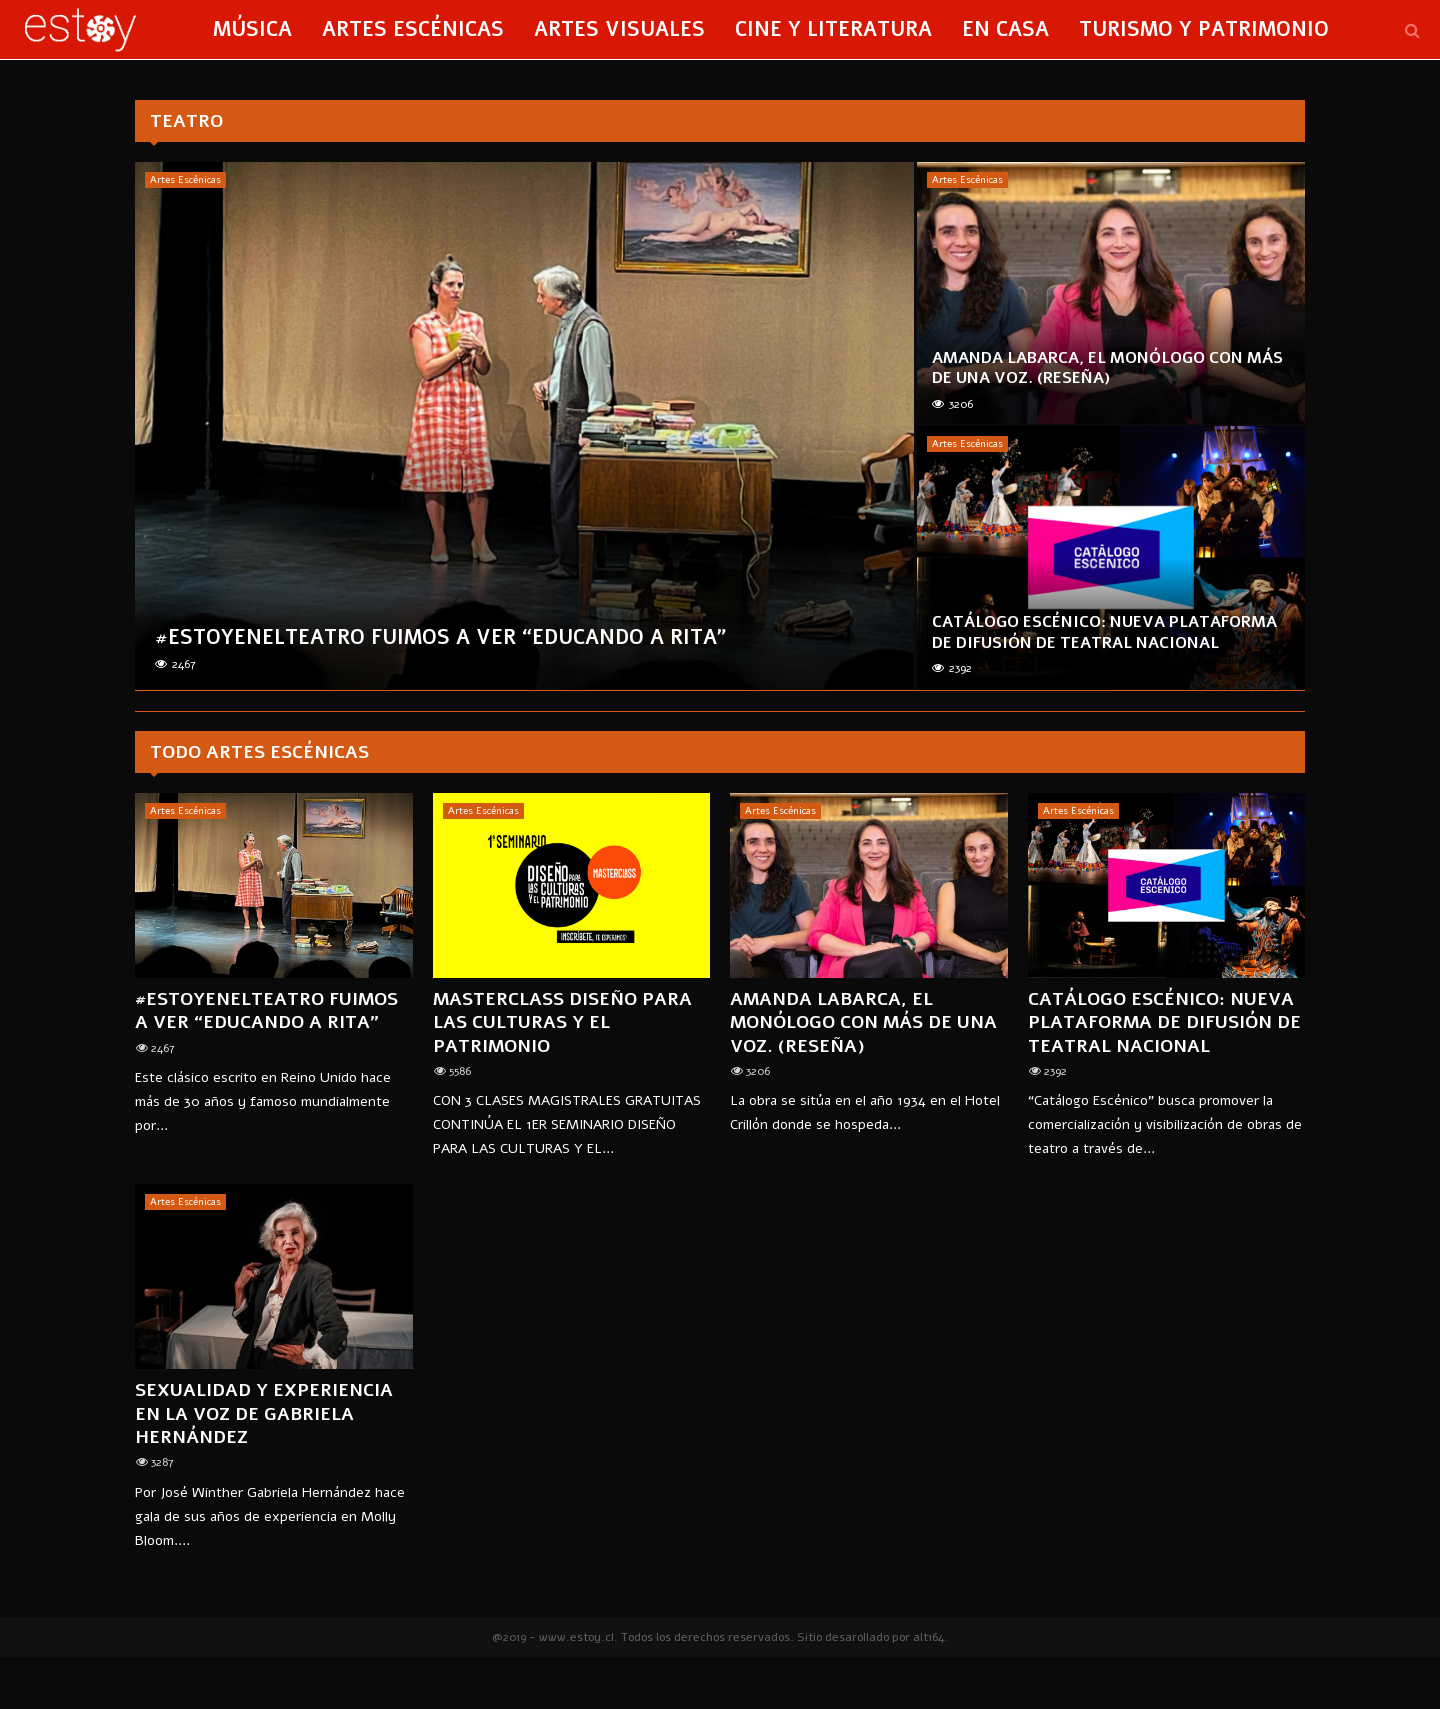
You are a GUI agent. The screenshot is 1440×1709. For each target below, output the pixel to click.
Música (252, 29)
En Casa (1005, 29)
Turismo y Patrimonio (1204, 29)
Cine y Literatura (833, 29)
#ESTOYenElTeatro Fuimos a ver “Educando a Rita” (440, 637)
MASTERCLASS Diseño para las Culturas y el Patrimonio (562, 1022)
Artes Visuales (619, 29)
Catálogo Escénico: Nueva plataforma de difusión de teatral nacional (1104, 632)
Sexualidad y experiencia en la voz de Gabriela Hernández (264, 1413)
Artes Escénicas (413, 29)
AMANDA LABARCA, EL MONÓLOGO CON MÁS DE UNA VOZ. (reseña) (1107, 368)
